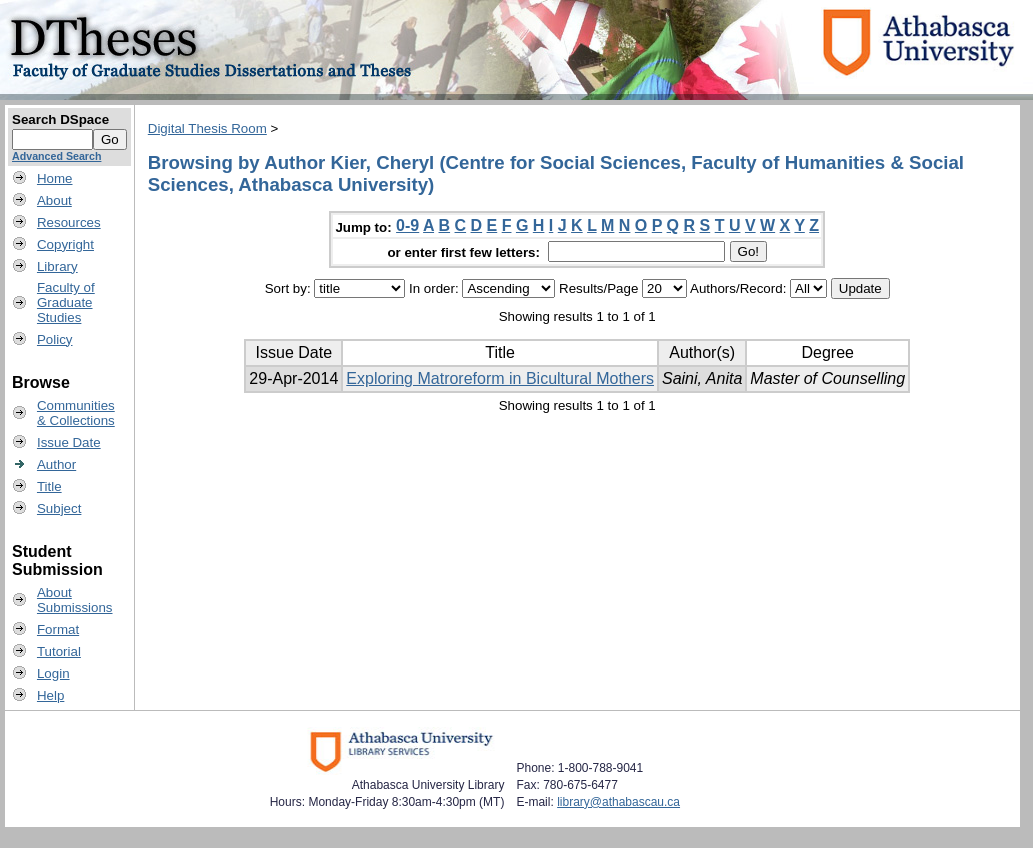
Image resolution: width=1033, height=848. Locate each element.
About (54, 200)
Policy (55, 339)
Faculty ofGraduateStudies (66, 302)
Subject (59, 508)
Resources (69, 222)
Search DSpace (60, 119)
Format (58, 629)
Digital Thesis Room (207, 128)
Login (53, 673)
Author (56, 464)
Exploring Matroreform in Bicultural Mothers (500, 378)
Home (55, 178)
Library (57, 266)
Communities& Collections (76, 413)
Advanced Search (56, 156)
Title (49, 486)
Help (50, 695)
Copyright (65, 244)
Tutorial (59, 651)
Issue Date (69, 442)
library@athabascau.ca (618, 802)
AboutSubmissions (75, 600)
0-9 (407, 225)
